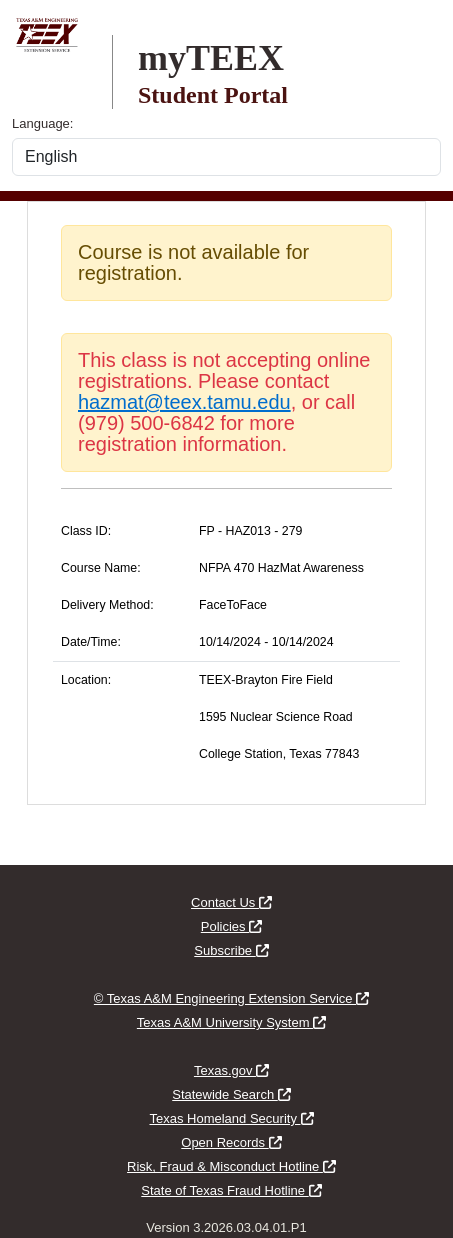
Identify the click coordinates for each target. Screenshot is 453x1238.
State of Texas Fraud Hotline (231, 1190)
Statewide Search (231, 1094)
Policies (231, 926)
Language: (42, 123)
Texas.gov (231, 1070)
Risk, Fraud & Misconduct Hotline (231, 1166)
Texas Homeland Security (231, 1118)
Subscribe (231, 950)
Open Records (231, 1142)
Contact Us (231, 902)
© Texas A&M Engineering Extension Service (231, 998)
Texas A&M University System (231, 1022)
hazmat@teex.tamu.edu (184, 402)
